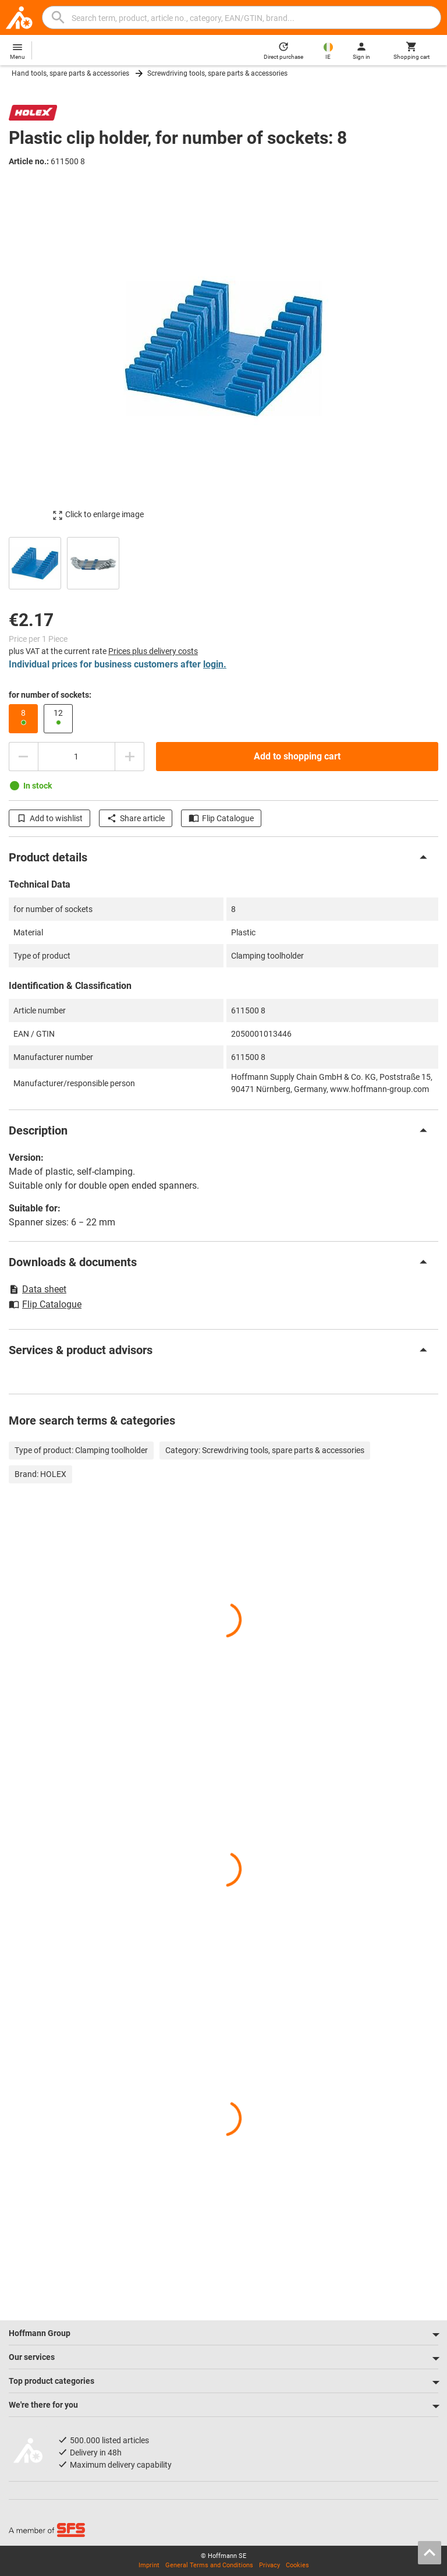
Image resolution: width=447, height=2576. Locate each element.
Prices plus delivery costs (153, 651)
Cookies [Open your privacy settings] (297, 2565)
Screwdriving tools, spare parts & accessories (217, 73)
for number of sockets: (50, 694)
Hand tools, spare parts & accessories (70, 73)
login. (214, 664)
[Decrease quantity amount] (23, 756)
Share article (136, 818)
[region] (223, 561)
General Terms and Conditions (209, 2565)
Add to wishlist (49, 818)
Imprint (149, 2565)
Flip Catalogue (221, 818)
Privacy (269, 2565)
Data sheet (37, 1289)
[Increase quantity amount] (129, 756)
